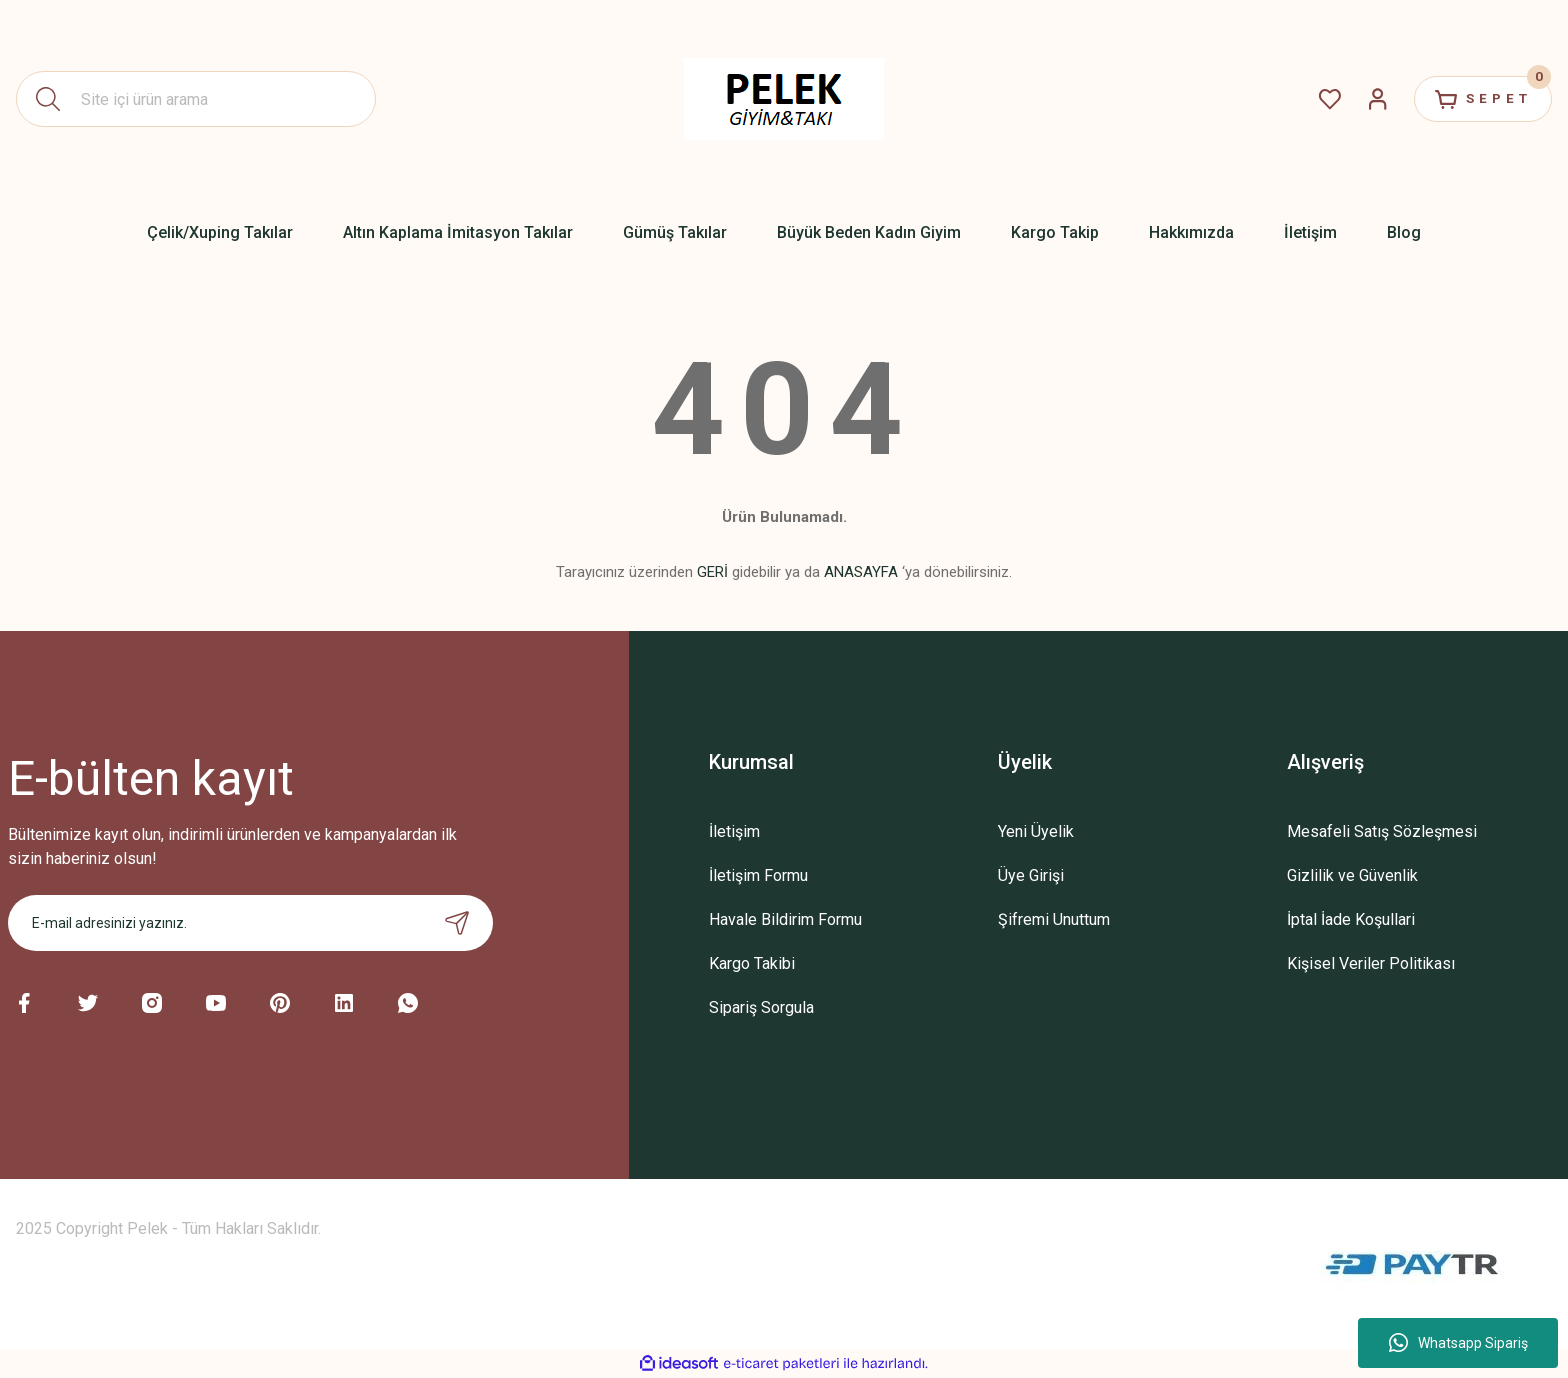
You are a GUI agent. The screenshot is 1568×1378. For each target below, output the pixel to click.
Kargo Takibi (752, 963)
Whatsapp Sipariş (1458, 1343)
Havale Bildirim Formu (785, 919)
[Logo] (784, 99)
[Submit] (457, 923)
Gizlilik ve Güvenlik (1352, 875)
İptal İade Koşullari (1351, 919)
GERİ (712, 572)
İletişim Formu (758, 875)
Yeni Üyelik (1036, 831)
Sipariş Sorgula (761, 1007)
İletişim (734, 831)
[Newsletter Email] (250, 923)
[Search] (196, 99)
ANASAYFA (861, 572)
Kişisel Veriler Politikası (1371, 963)
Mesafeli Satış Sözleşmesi (1382, 831)
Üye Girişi (1031, 875)
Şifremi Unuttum (1054, 919)
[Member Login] (1364, 99)
